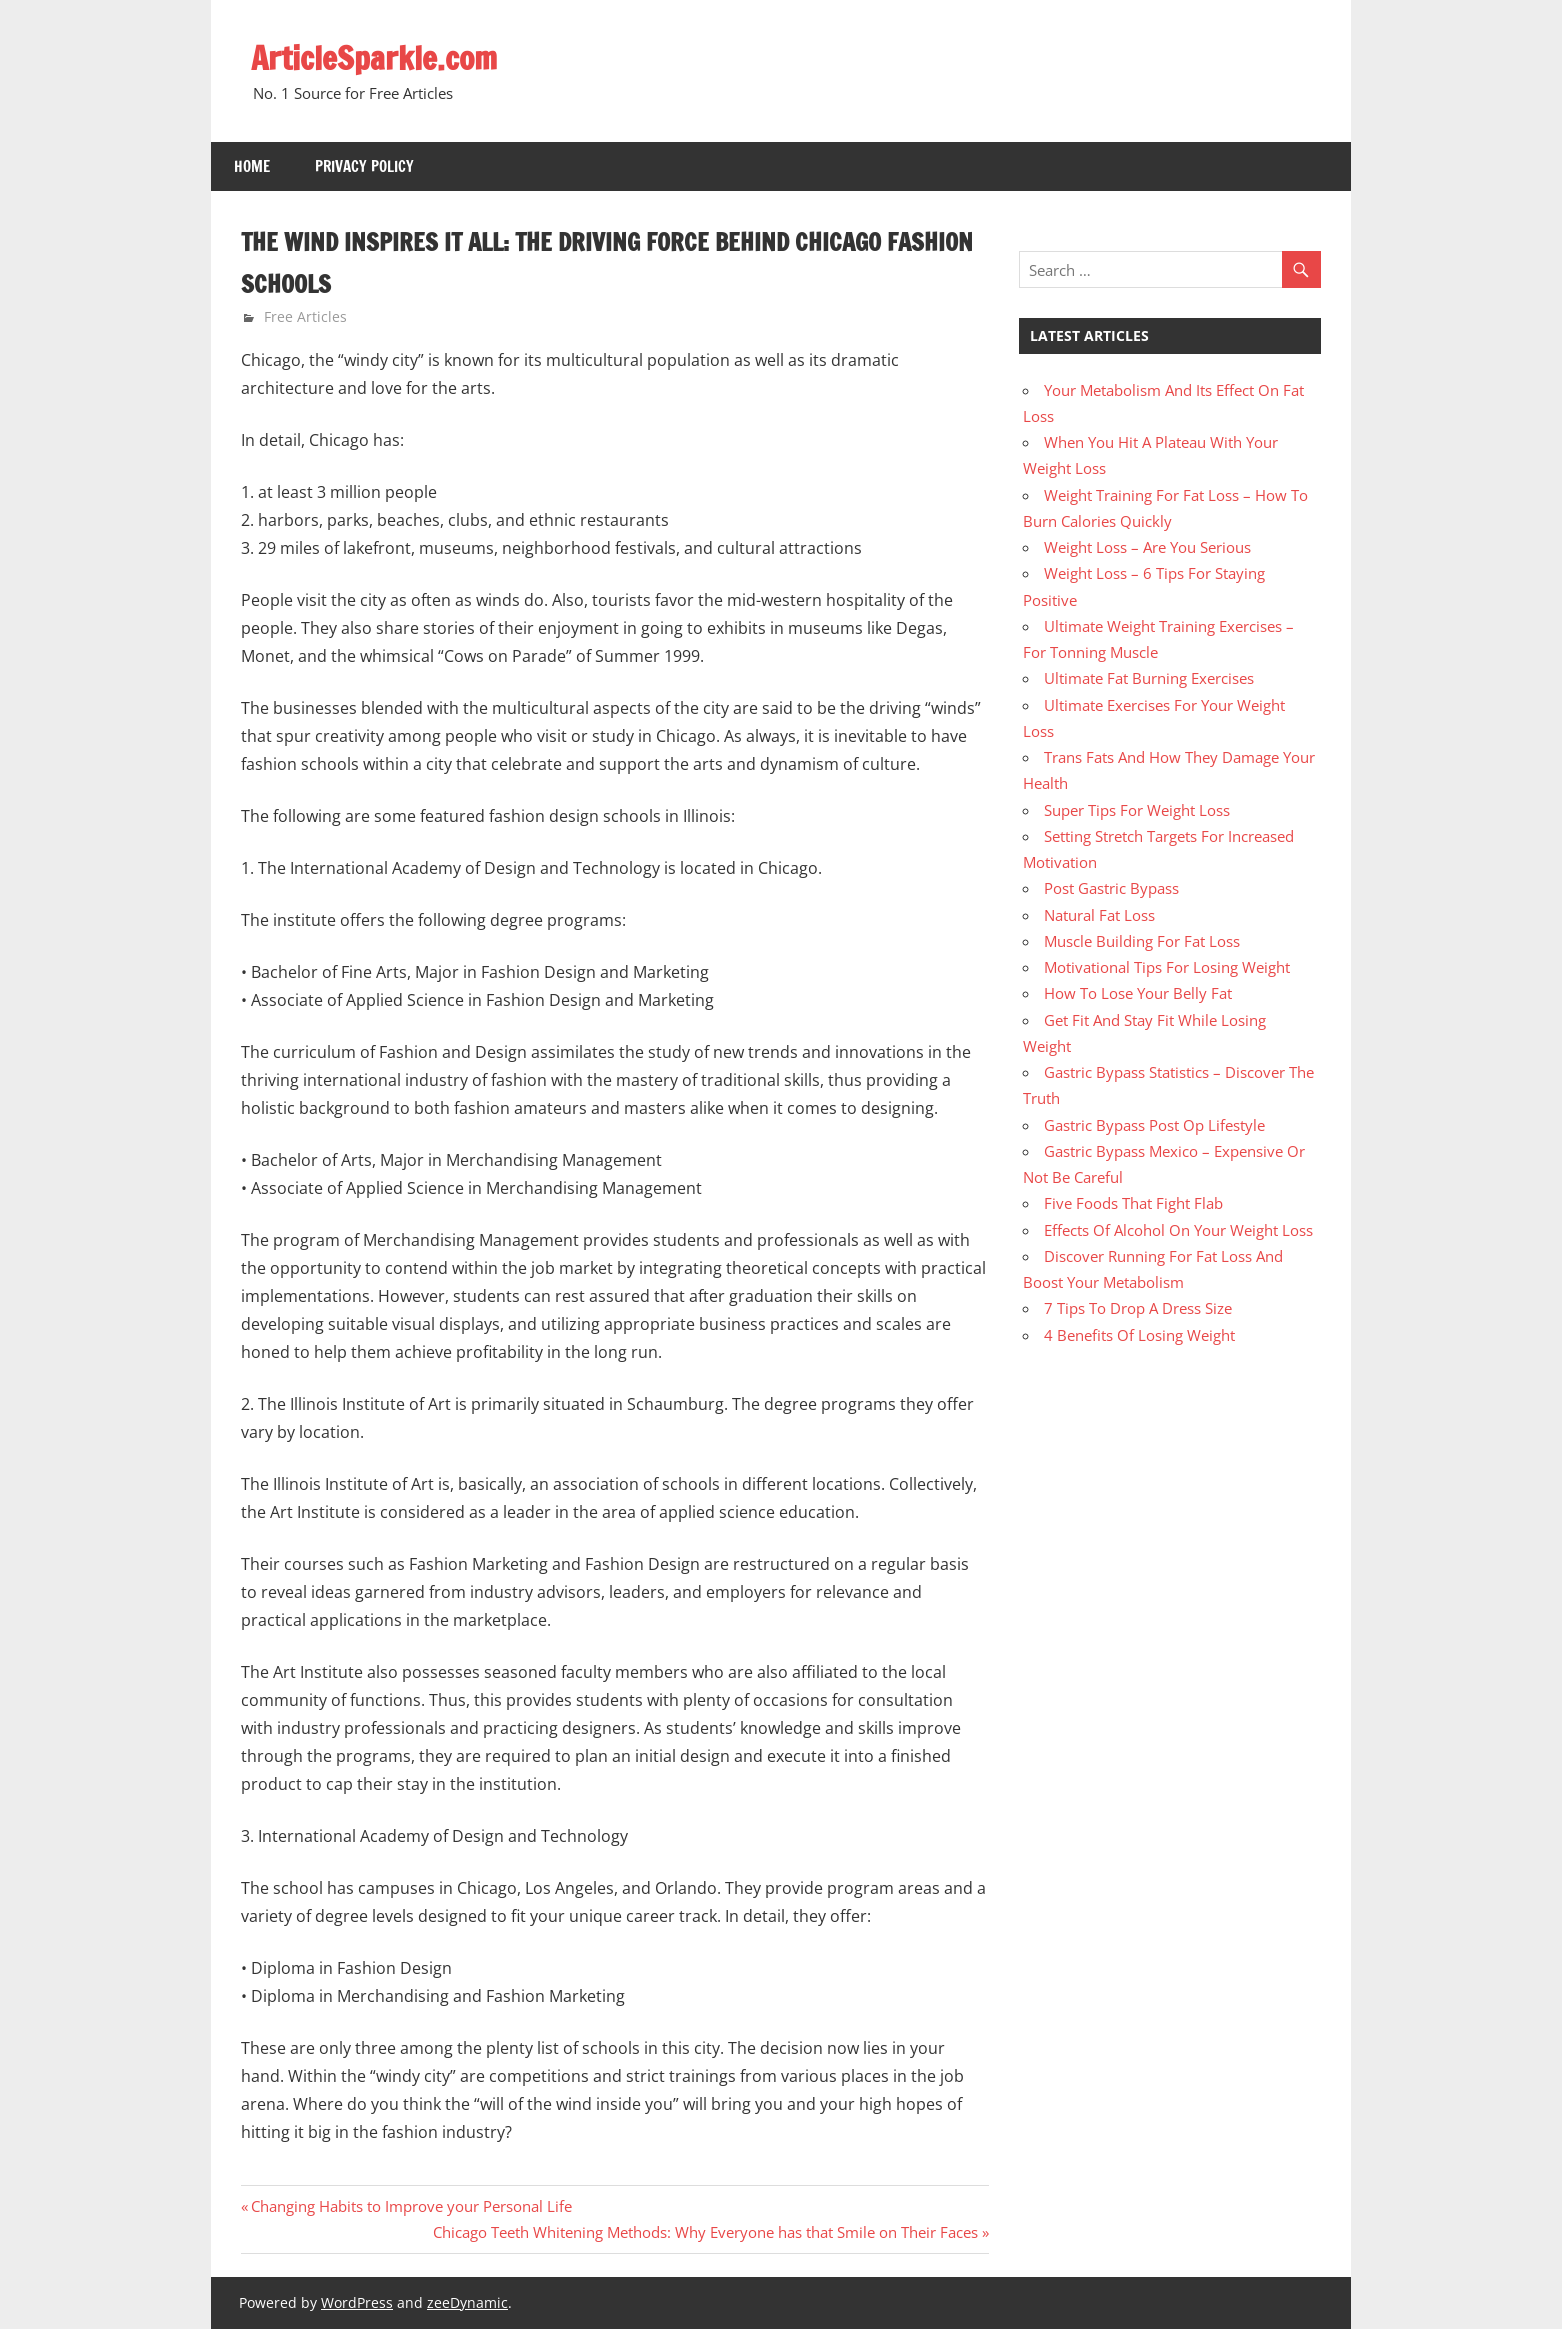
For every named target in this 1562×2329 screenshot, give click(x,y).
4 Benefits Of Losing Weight (1139, 1334)
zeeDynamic (467, 2302)
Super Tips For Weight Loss (1137, 809)
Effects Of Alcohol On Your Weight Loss (1178, 1229)
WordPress (357, 2302)
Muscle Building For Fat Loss (1142, 941)
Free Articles (305, 316)
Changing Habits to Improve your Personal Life (411, 2206)
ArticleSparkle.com (376, 58)
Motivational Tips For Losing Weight (1167, 967)
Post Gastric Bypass (1111, 888)
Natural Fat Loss (1099, 914)
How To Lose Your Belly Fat (1138, 993)
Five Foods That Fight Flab (1133, 1203)
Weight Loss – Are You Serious (1147, 547)
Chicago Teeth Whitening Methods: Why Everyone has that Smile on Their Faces (705, 2232)
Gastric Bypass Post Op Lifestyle (1154, 1124)
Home (252, 166)
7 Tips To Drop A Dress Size (1138, 1308)
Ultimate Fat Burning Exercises (1149, 678)
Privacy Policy (364, 166)
